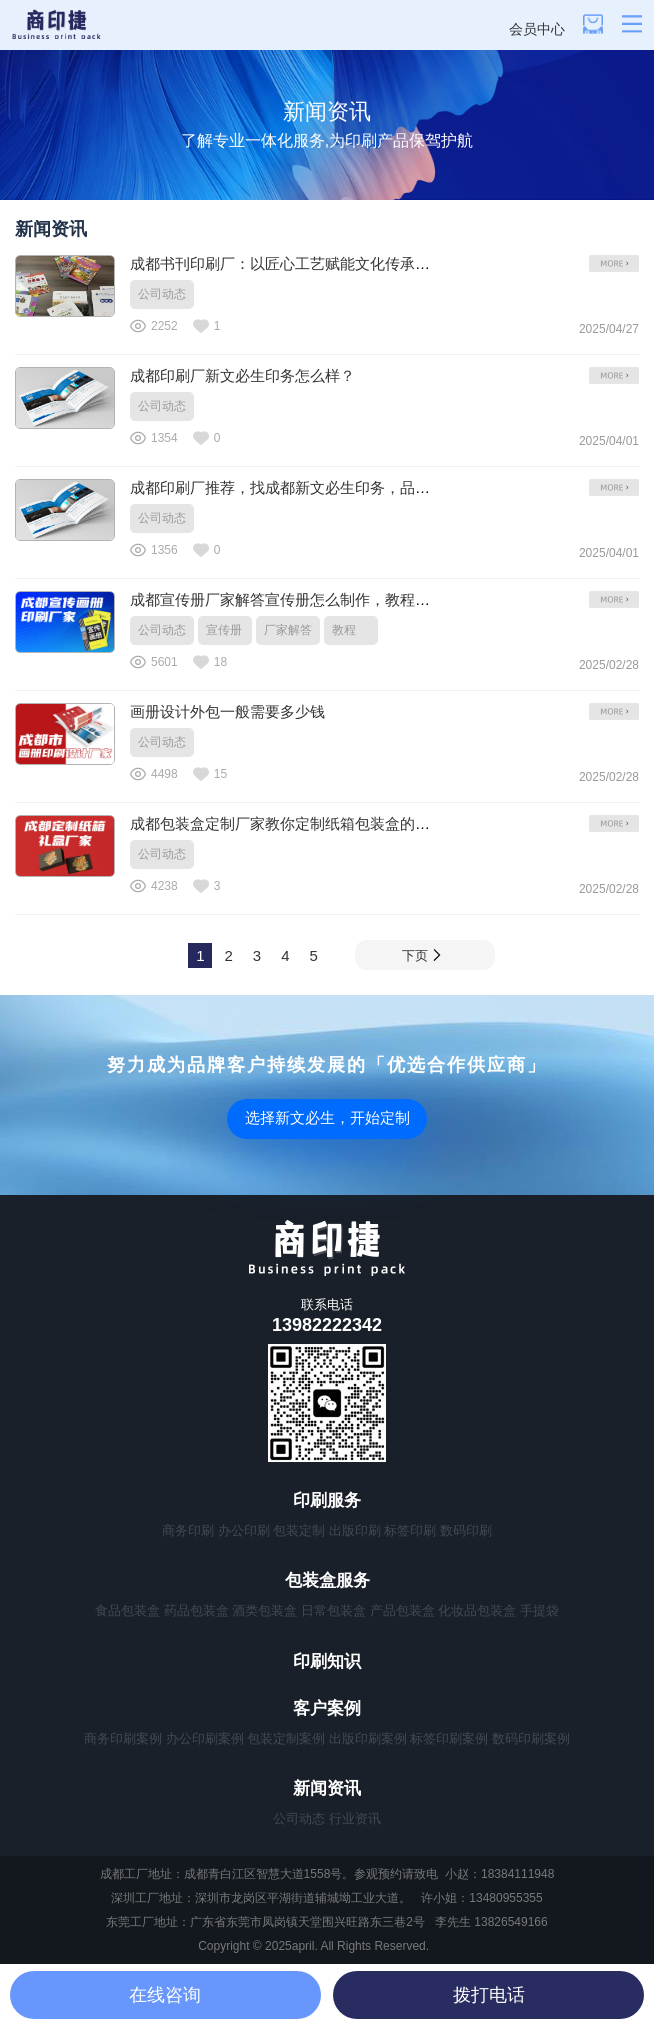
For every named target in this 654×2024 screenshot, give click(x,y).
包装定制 (299, 1530)
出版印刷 (355, 1530)
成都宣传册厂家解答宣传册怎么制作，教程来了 (287, 599)
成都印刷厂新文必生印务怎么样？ (242, 375)
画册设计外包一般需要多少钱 (227, 711)
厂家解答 (288, 630)
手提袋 (539, 1610)
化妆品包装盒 (477, 1610)
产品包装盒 (402, 1610)
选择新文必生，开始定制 (327, 1117)
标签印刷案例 (449, 1738)
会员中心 (537, 29)
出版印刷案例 (368, 1738)
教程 (344, 630)
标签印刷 (410, 1530)
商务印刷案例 (123, 1738)
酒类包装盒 (264, 1610)
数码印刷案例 (531, 1738)
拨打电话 (489, 1995)
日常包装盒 (333, 1610)
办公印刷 (244, 1530)
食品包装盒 (127, 1610)
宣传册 (224, 630)
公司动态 (162, 294)
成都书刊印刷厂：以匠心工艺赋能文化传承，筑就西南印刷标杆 (340, 263)
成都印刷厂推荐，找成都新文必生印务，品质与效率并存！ (325, 487)
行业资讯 (355, 1818)
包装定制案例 (286, 1738)
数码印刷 (466, 1530)
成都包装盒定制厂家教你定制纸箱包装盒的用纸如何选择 (317, 823)
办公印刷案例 (205, 1738)
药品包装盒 (196, 1610)
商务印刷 (188, 1530)
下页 (421, 955)
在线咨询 (165, 1995)
